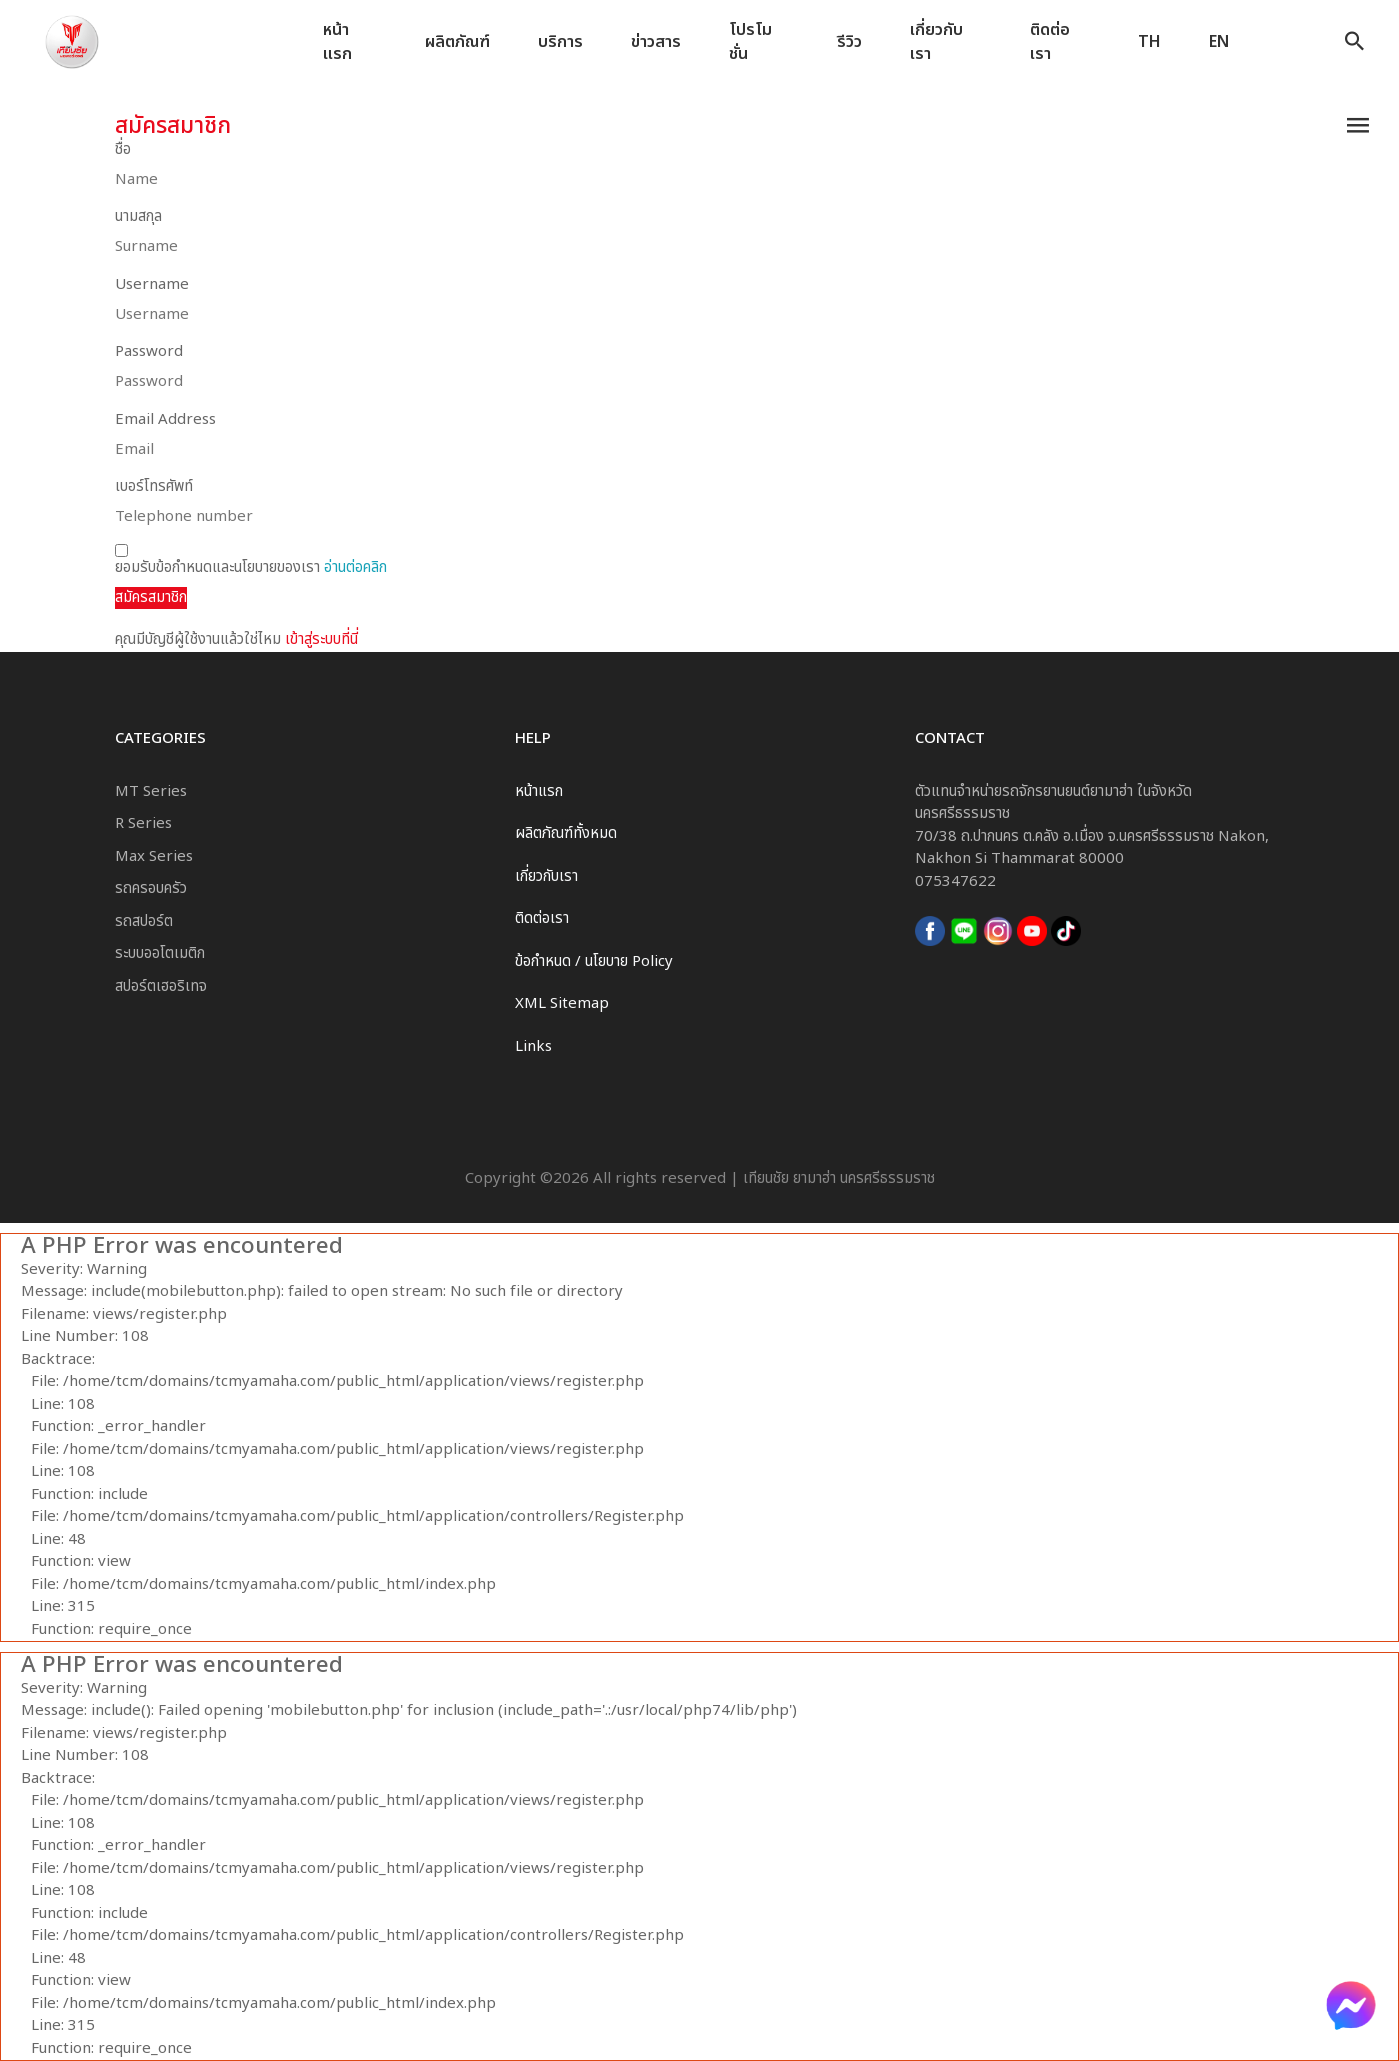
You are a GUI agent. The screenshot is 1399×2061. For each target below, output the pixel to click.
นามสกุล (138, 217)
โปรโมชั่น (750, 42)
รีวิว (849, 42)
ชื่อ (123, 150)
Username (152, 285)
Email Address (165, 420)
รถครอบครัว (151, 888)
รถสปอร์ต (144, 921)
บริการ (560, 42)
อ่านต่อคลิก (355, 567)
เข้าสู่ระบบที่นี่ (321, 639)
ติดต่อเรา (1050, 42)
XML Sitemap (562, 1003)
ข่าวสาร (656, 42)
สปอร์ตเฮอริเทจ (161, 986)
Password (149, 352)
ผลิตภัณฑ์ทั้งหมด (566, 833)
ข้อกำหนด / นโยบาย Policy (594, 961)
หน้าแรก (337, 42)
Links (533, 1046)
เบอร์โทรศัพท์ (154, 487)
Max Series (154, 856)
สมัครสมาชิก (151, 598)
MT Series (151, 791)
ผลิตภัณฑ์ (457, 42)
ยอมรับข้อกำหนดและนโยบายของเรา (251, 561)
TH (1149, 42)
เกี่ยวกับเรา (936, 42)
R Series (143, 823)
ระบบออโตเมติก (160, 953)
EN (1219, 42)
